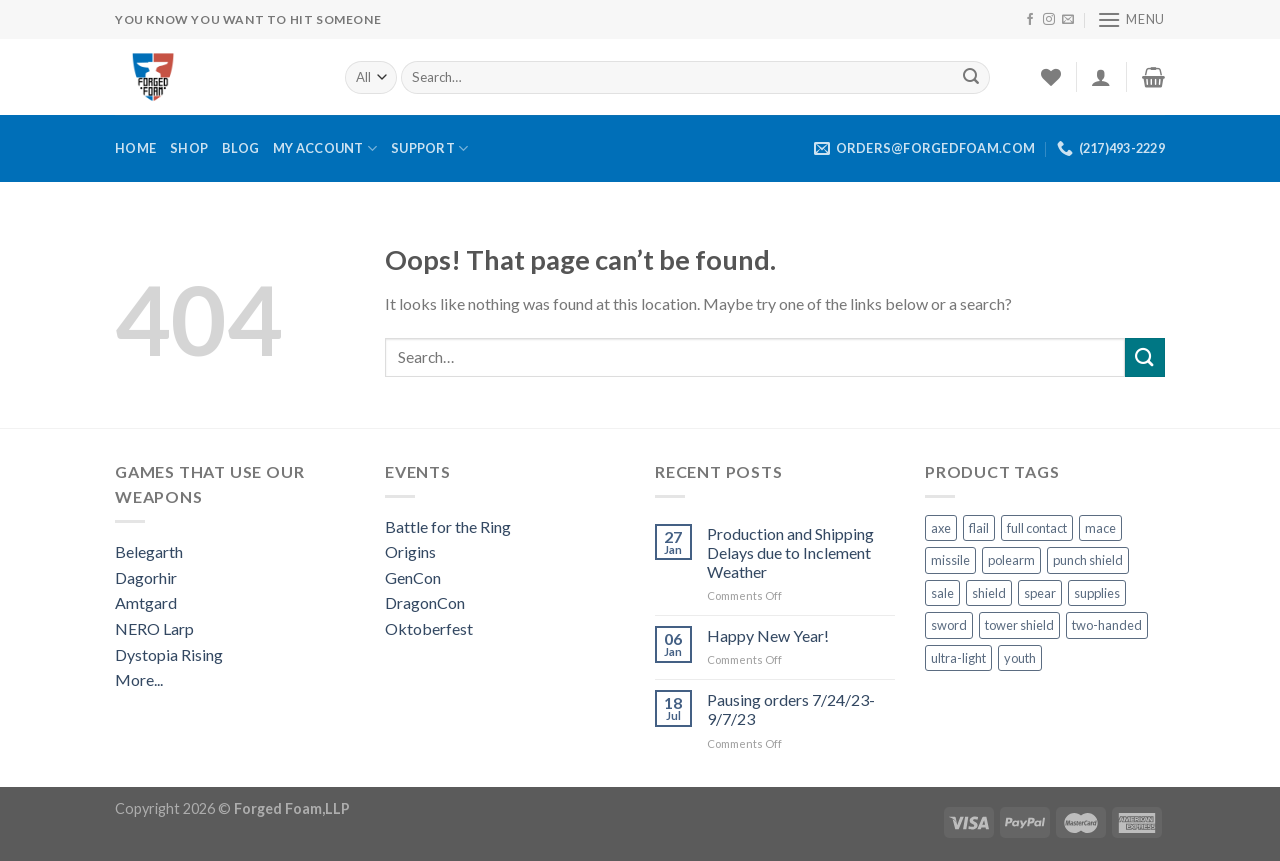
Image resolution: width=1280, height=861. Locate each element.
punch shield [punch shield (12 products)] (1088, 560)
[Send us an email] (1068, 20)
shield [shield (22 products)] (989, 593)
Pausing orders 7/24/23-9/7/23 (791, 709)
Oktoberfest (429, 628)
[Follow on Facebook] (1030, 20)
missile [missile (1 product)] (950, 560)
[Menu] (1131, 19)
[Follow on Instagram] (1049, 20)
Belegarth (149, 551)
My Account (325, 148)
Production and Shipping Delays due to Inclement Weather (790, 552)
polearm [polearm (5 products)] (1011, 560)
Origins (410, 551)
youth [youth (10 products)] (1020, 658)
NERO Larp (154, 628)
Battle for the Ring (448, 526)
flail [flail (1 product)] (979, 528)
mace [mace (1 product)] (1100, 528)
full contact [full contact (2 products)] (1037, 528)
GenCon (413, 577)
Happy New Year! (768, 635)
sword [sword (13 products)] (949, 625)
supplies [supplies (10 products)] (1097, 593)
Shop (189, 148)
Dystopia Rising (169, 654)
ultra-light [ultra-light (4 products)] (958, 658)
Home (135, 148)
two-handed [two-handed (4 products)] (1107, 625)
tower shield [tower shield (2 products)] (1019, 625)
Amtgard (146, 602)
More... (139, 679)
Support (429, 148)
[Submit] (971, 77)
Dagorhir (146, 577)
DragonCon (425, 602)
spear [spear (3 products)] (1040, 593)
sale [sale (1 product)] (942, 593)
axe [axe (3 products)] (941, 528)
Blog (240, 148)
